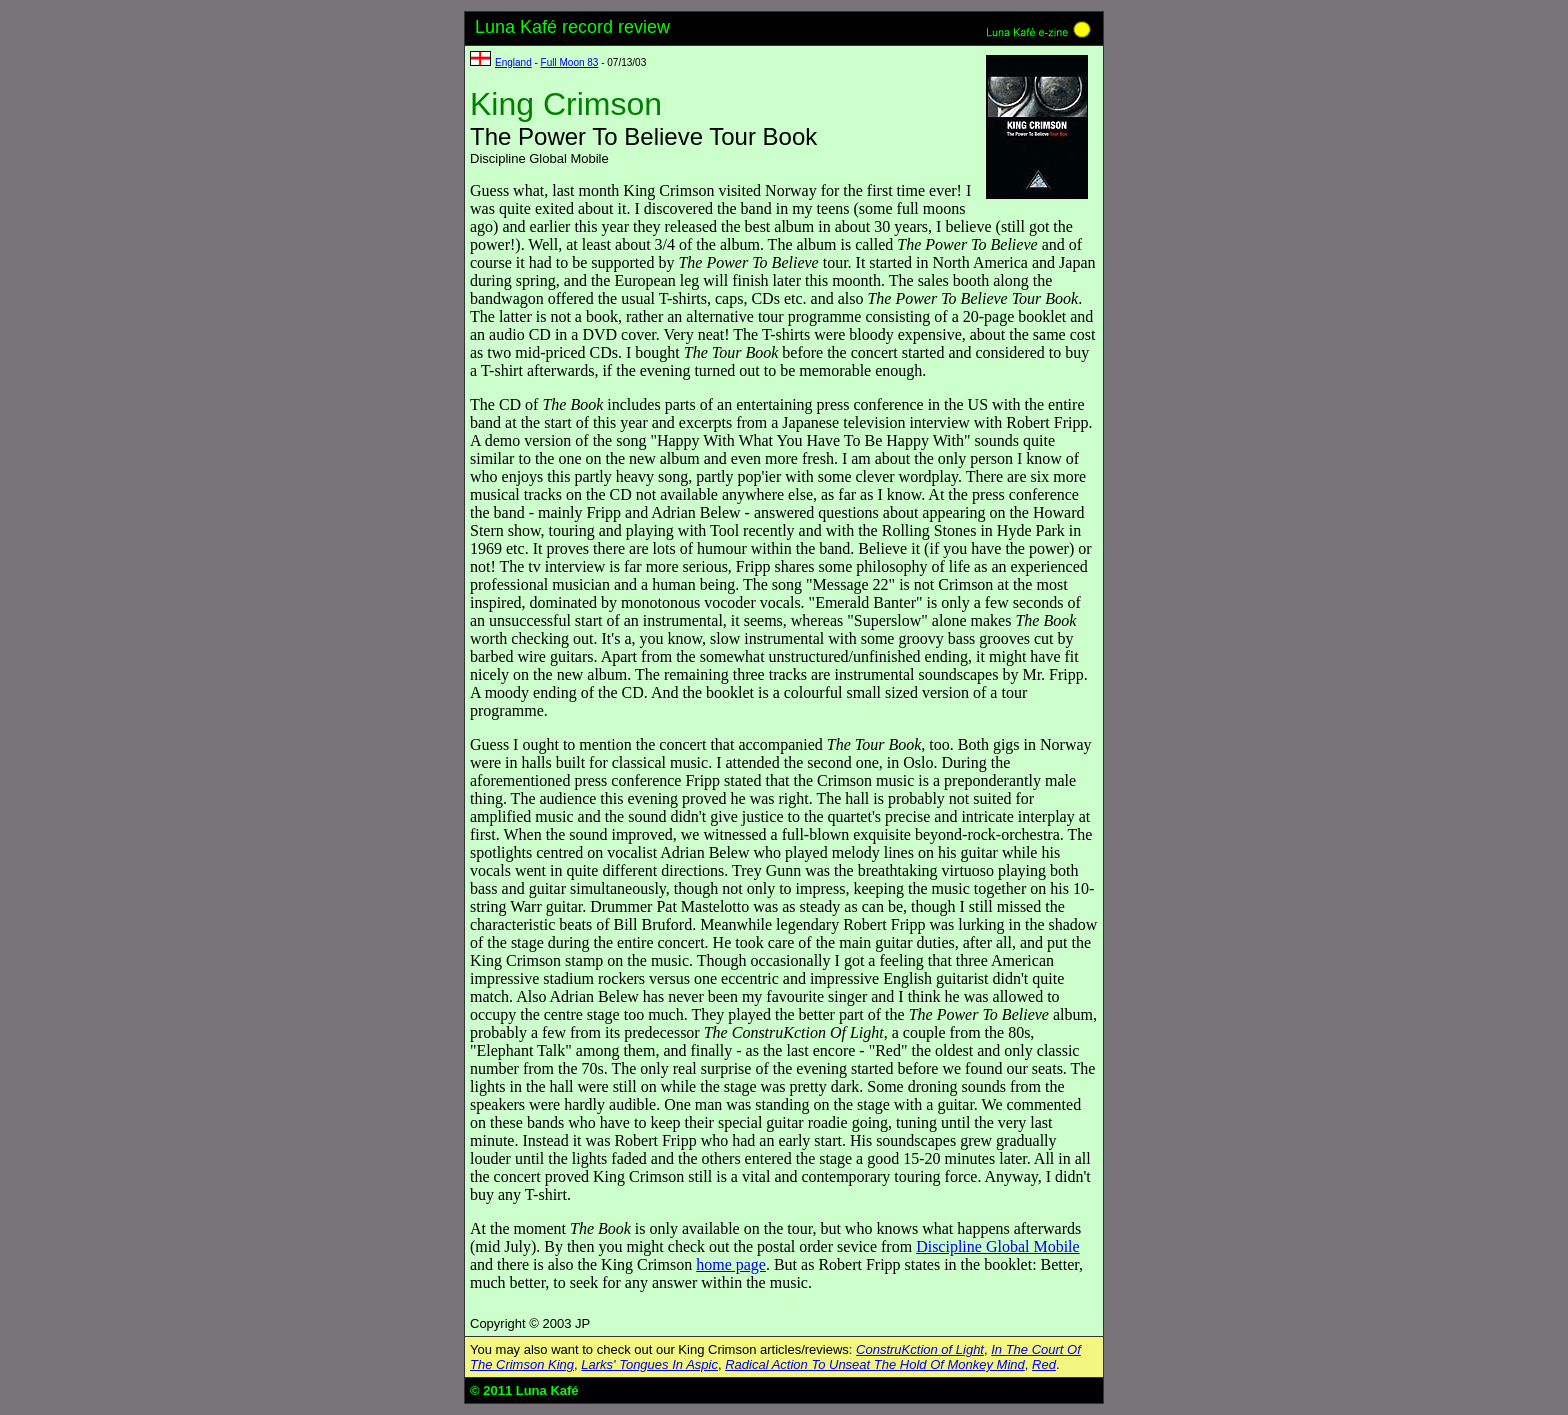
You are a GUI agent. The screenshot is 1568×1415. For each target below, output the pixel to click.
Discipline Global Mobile (998, 1246)
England (513, 62)
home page (731, 1264)
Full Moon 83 (570, 62)
